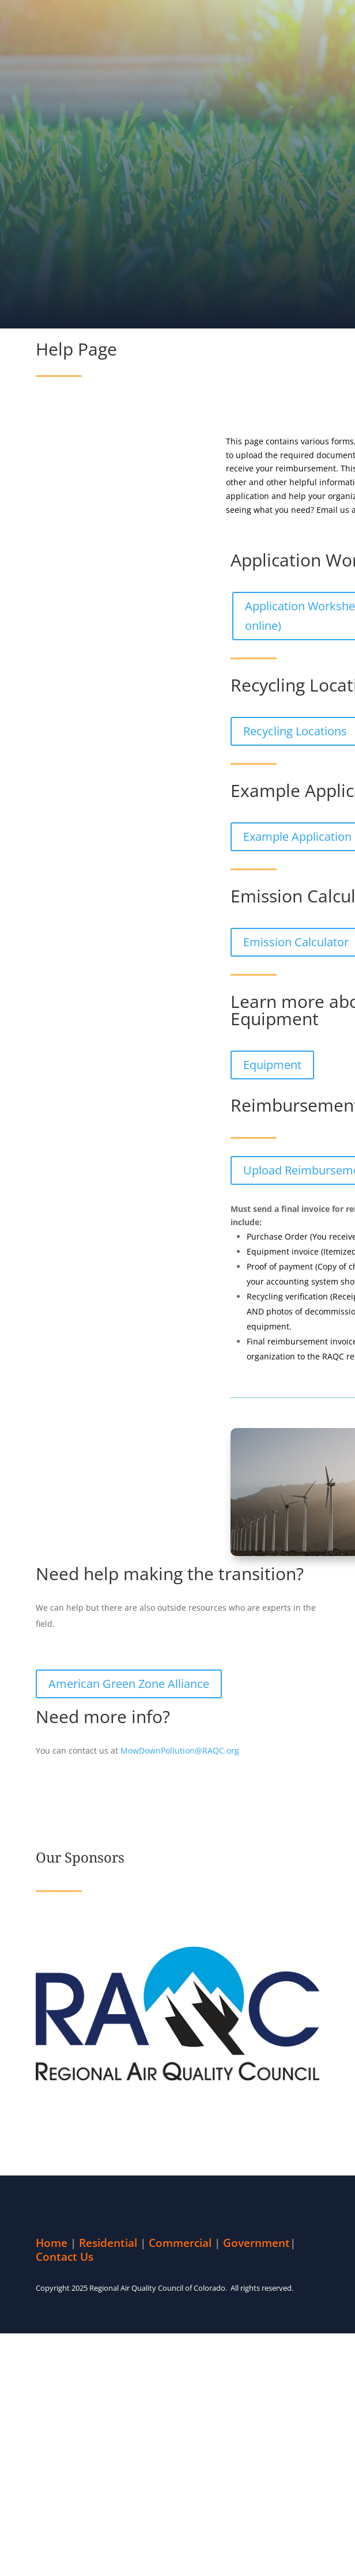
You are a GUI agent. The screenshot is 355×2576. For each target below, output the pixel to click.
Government (256, 2242)
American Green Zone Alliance (128, 1683)
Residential (108, 2242)
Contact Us (64, 2256)
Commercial (180, 2242)
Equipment (272, 1064)
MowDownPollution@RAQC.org (179, 1750)
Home (51, 2242)
